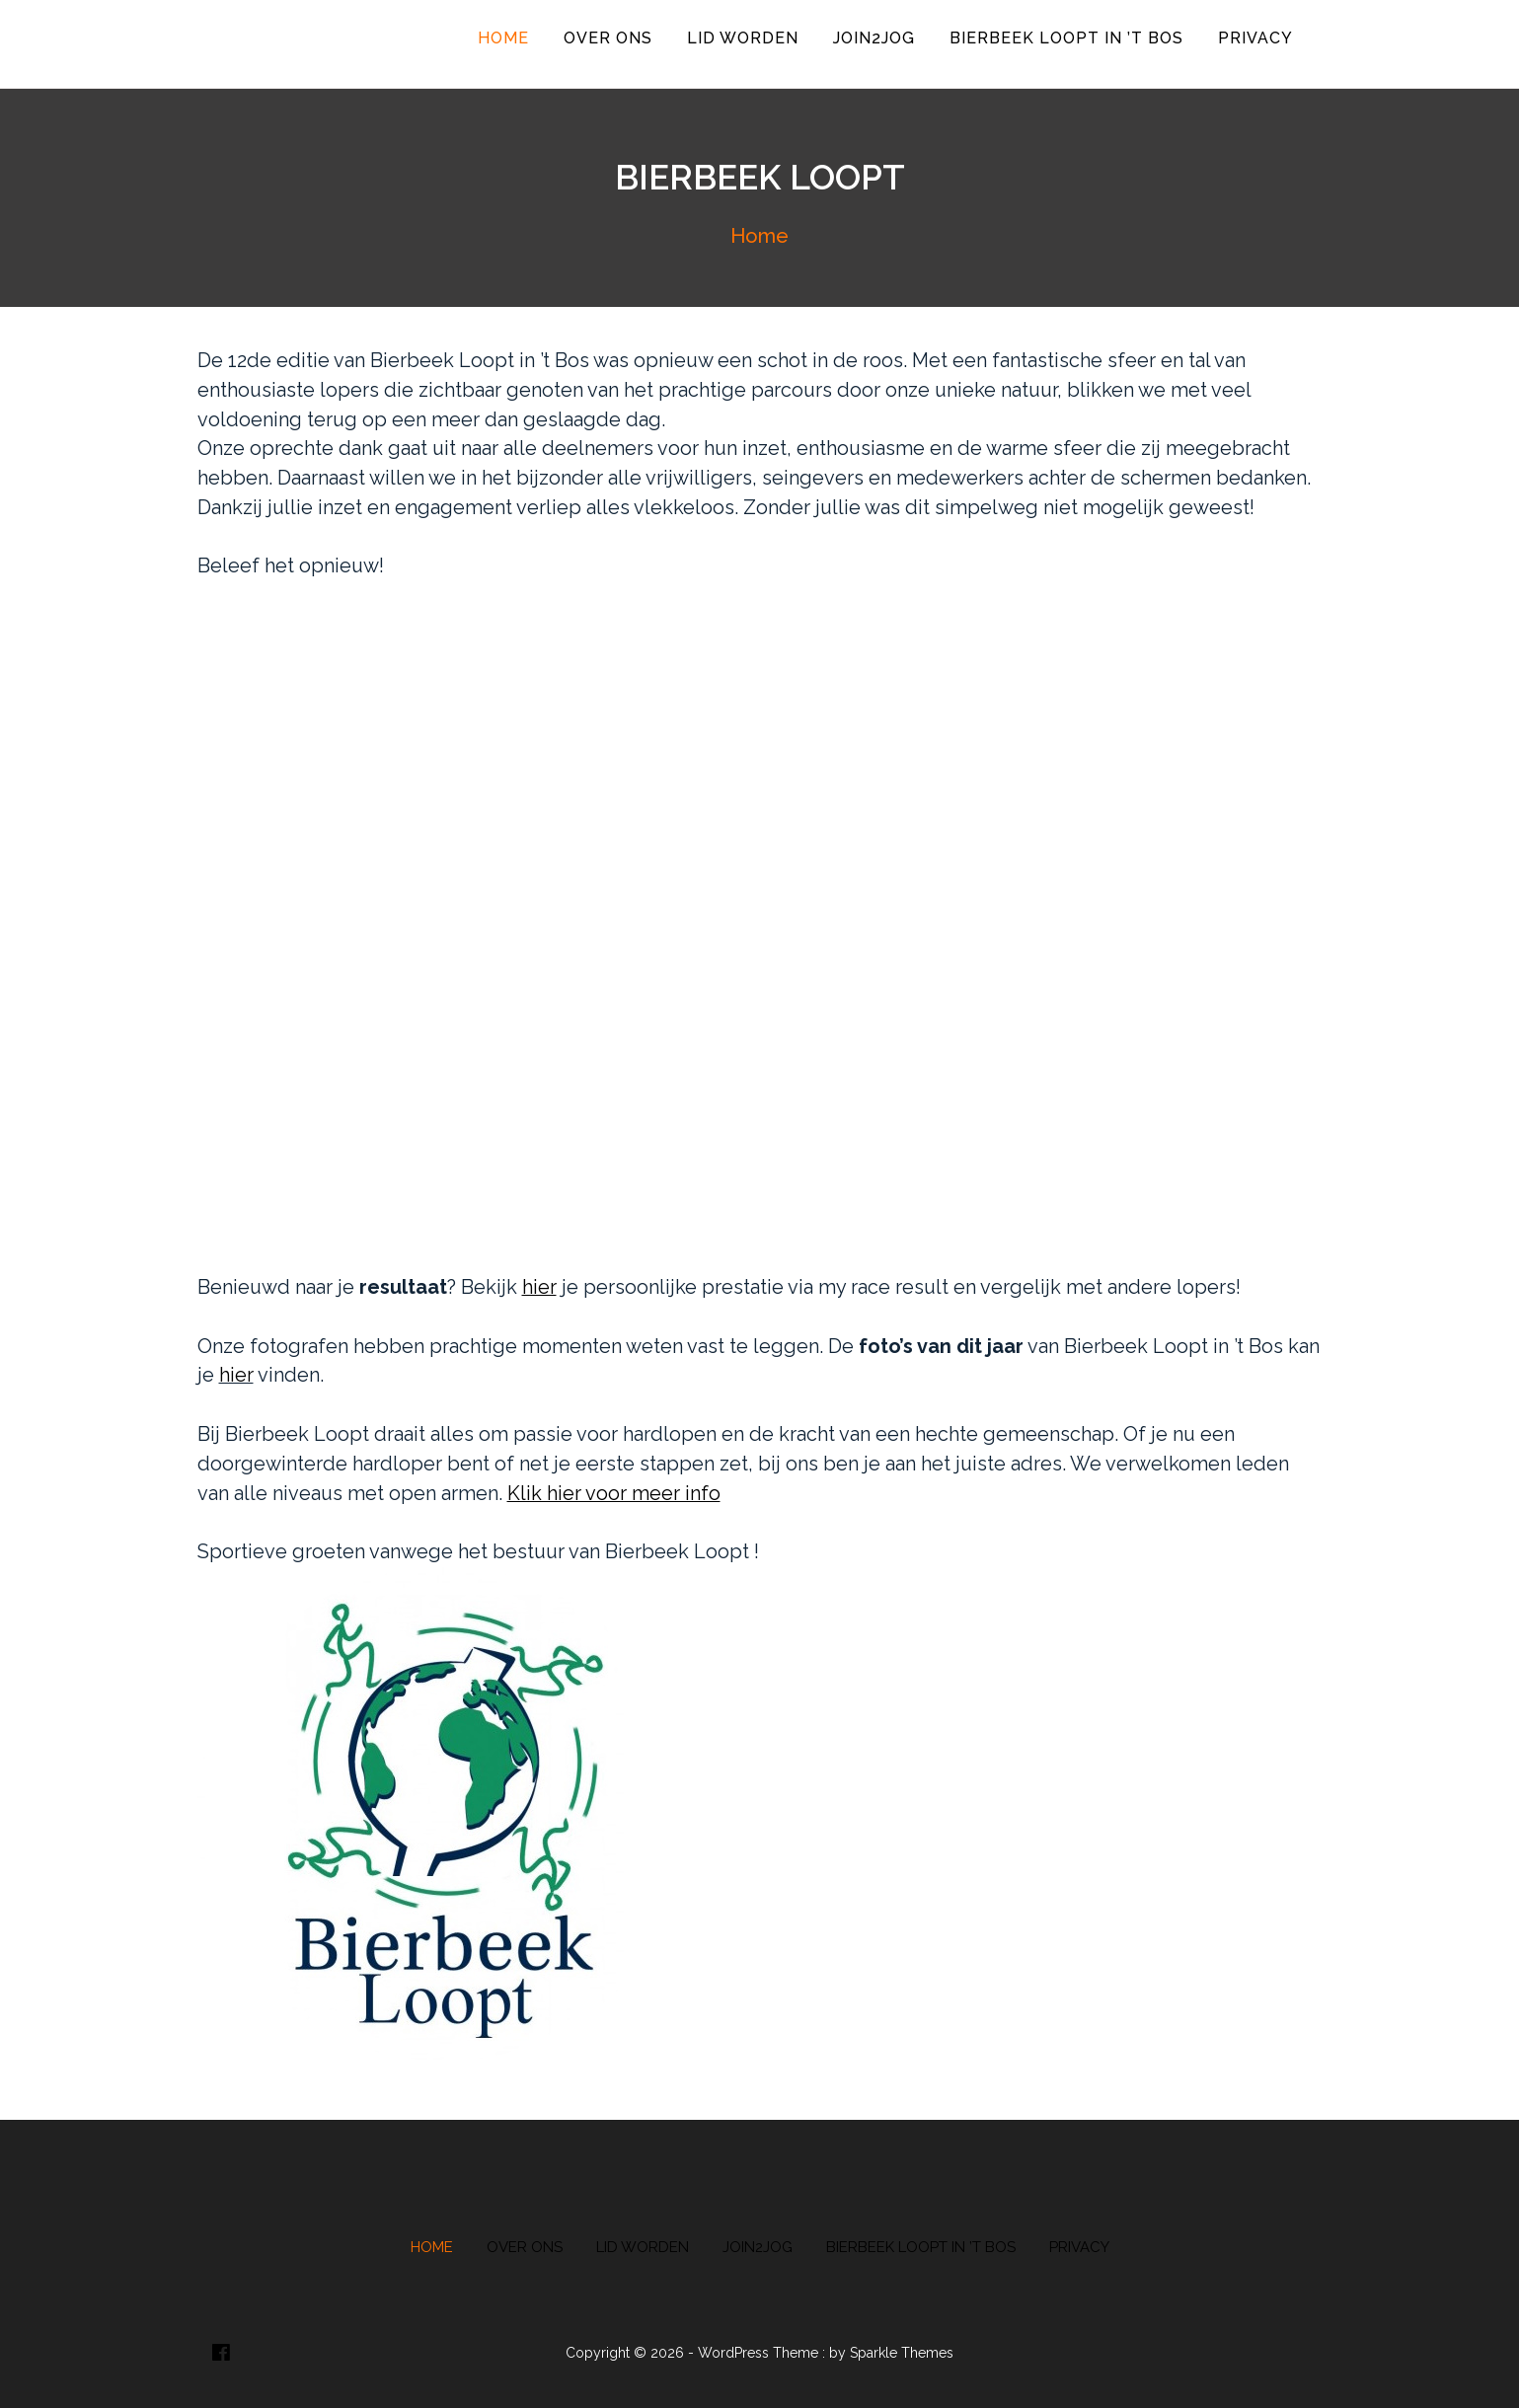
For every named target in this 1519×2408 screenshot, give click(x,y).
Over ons (608, 38)
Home (503, 38)
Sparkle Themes (901, 2353)
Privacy (1255, 38)
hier (236, 1375)
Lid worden (742, 38)
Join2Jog (874, 38)
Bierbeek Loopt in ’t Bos (1066, 38)
